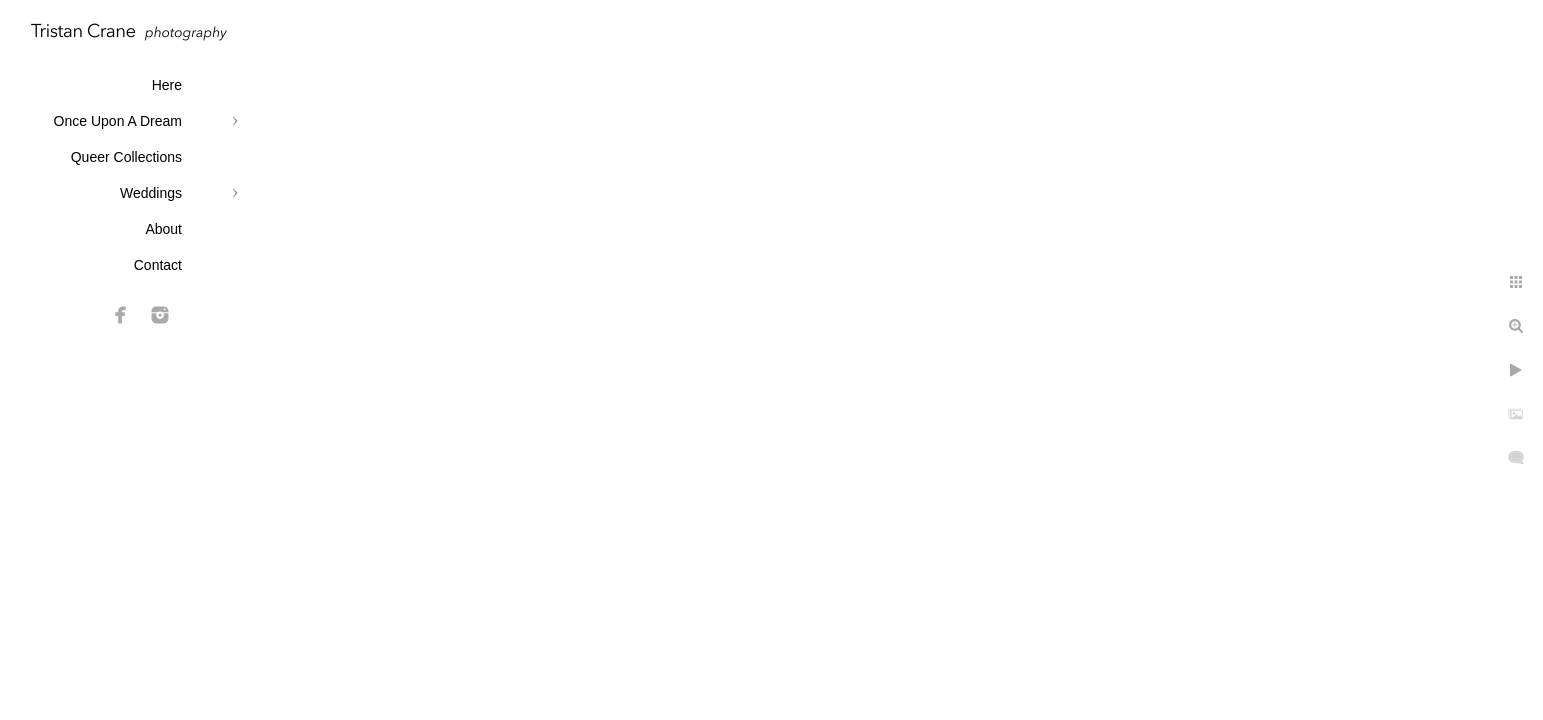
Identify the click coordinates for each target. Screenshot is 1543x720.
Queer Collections (126, 157)
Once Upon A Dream (118, 121)
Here (167, 85)
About (163, 229)
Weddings (151, 193)
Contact (158, 265)
